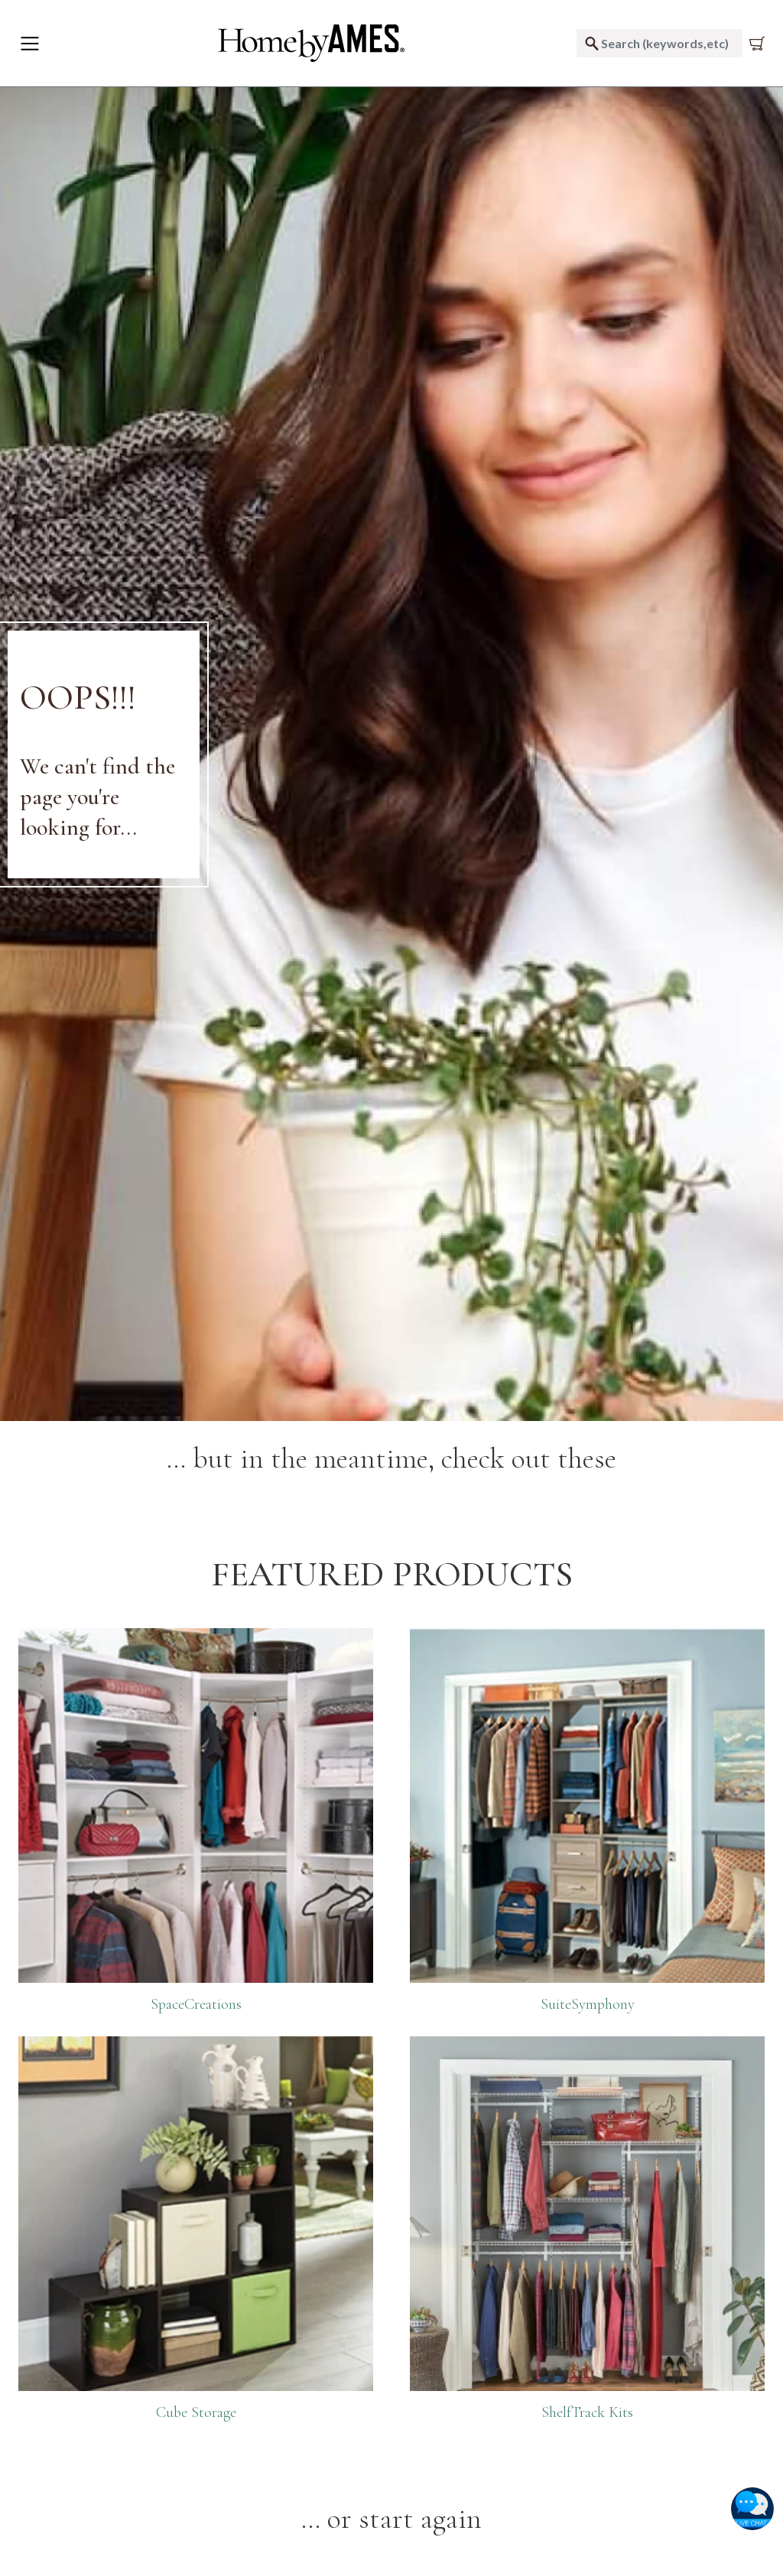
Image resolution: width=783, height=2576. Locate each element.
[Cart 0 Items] (760, 43)
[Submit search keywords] (592, 43)
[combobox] (659, 43)
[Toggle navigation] (30, 44)
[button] (752, 2508)
